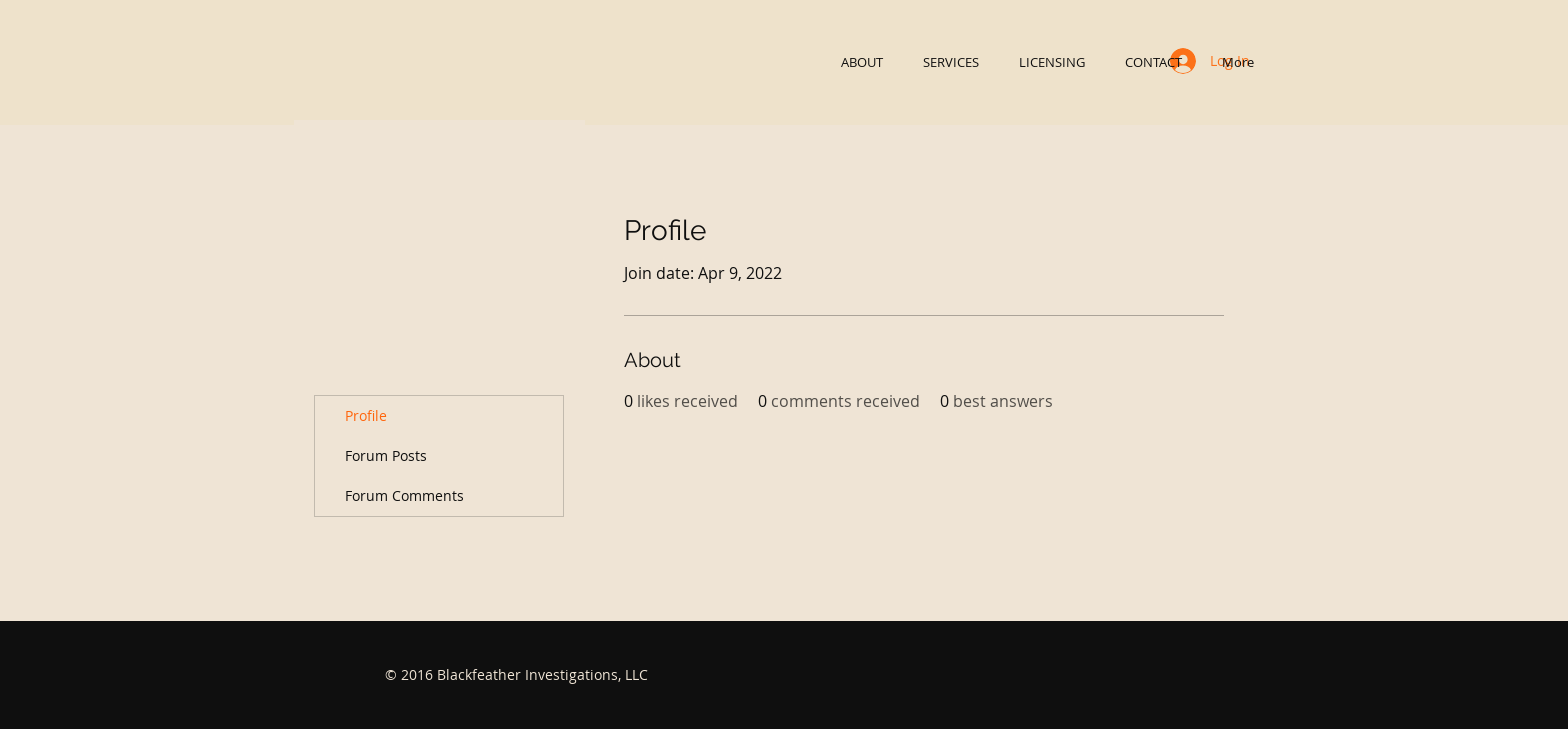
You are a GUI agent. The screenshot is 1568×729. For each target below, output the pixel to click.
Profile (366, 415)
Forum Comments (404, 495)
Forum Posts (386, 455)
